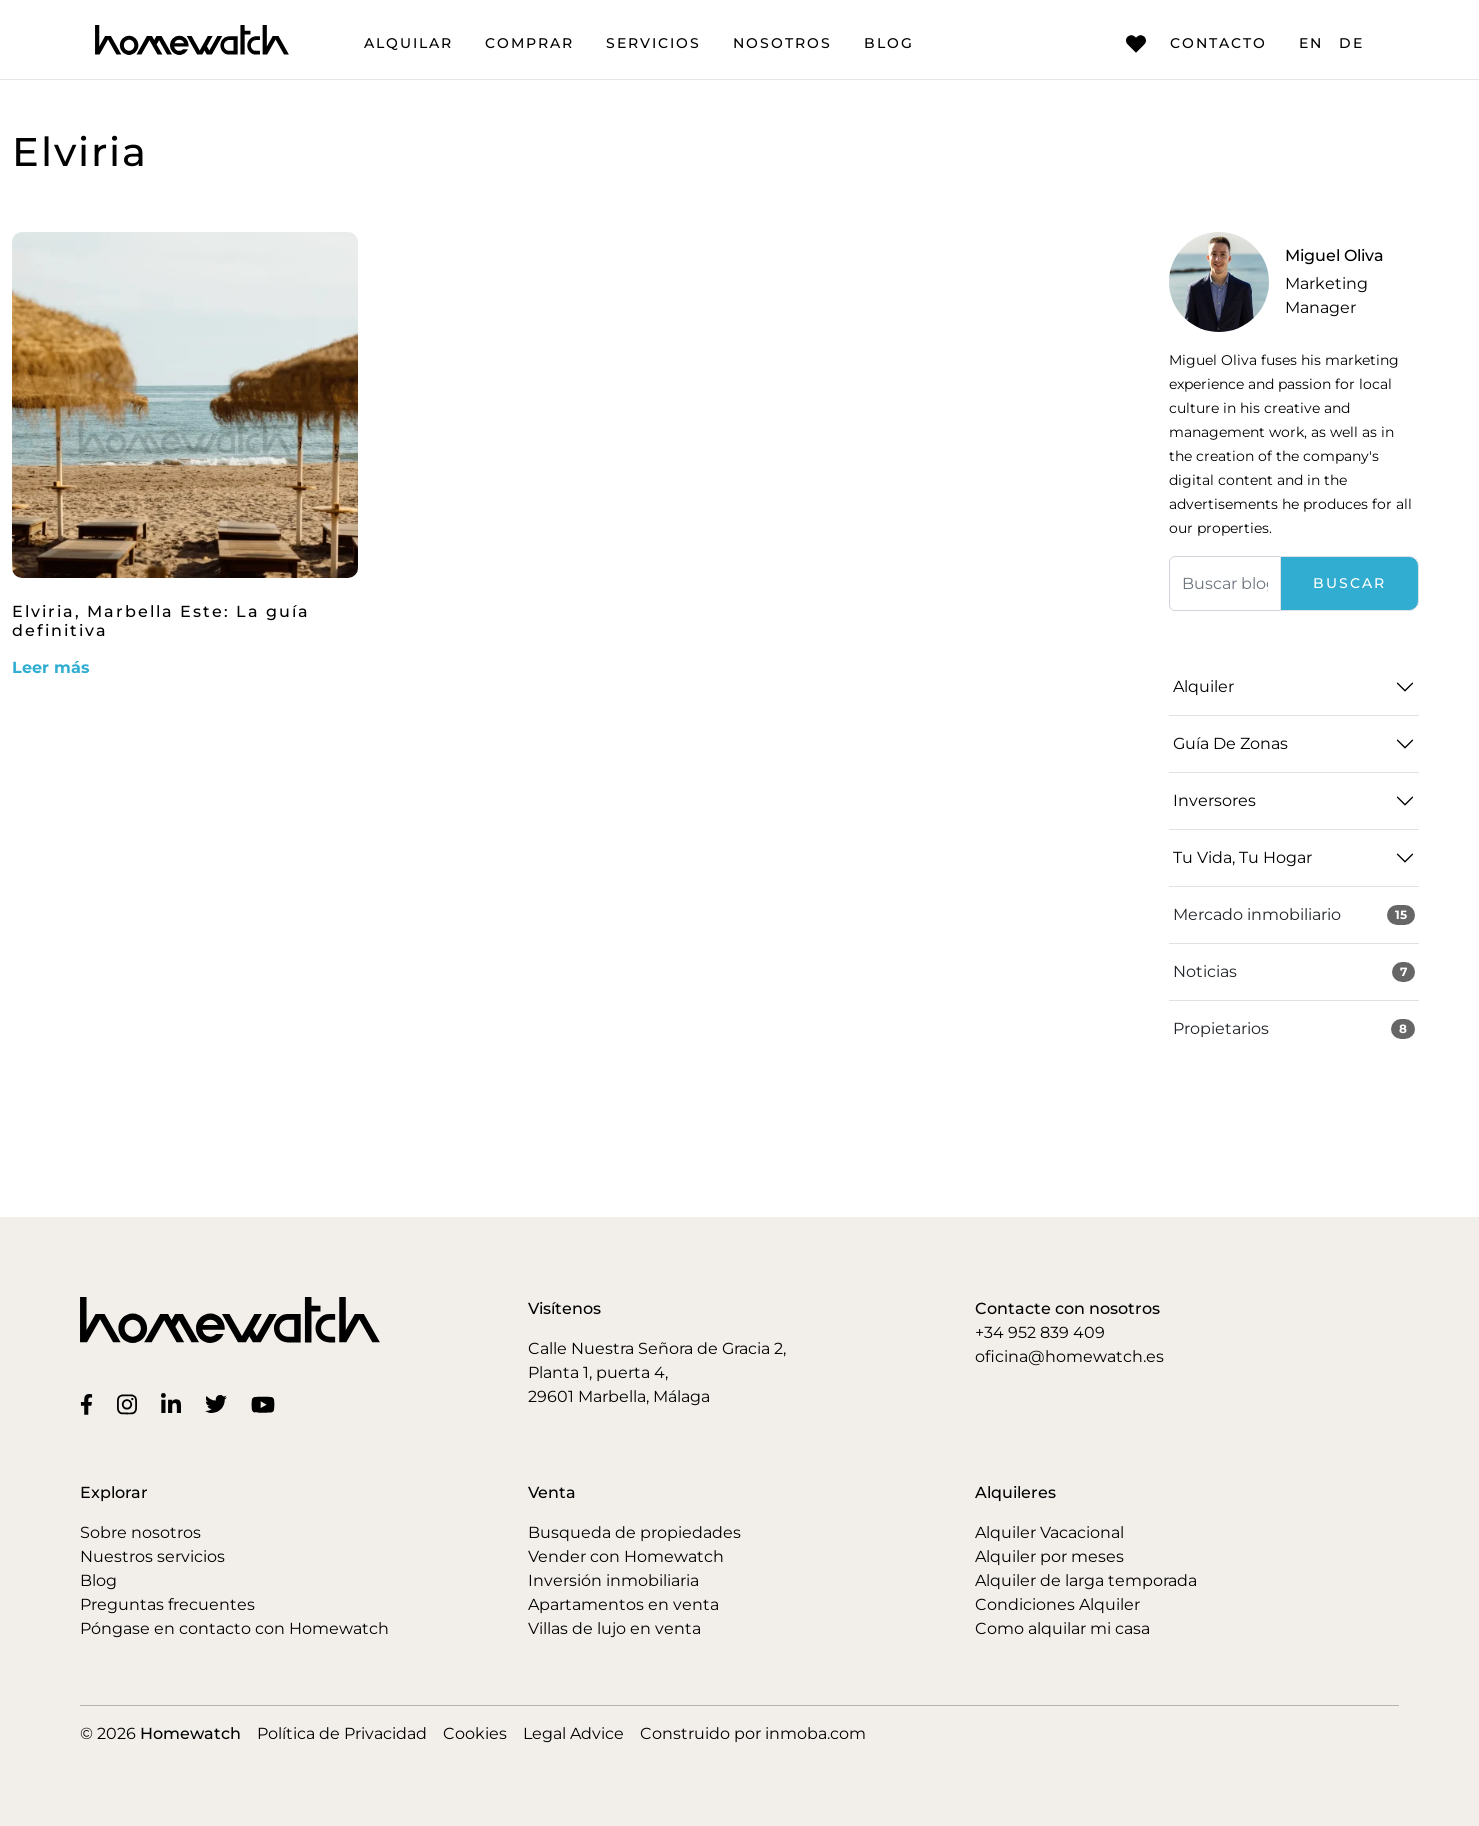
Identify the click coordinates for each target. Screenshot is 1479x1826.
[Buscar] (1225, 583)
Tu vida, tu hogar (1242, 857)
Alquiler (1203, 686)
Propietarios (1294, 1029)
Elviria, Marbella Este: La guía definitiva (161, 621)
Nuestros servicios (152, 1556)
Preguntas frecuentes (167, 1604)
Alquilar (408, 43)
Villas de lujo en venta (614, 1628)
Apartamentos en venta (623, 1604)
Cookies (475, 1733)
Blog (889, 43)
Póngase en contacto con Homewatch (234, 1628)
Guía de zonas (1230, 743)
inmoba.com (815, 1733)
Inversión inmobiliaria (613, 1580)
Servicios (653, 43)
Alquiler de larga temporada (1086, 1580)
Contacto (1196, 43)
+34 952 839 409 (1040, 1332)
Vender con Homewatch (626, 1556)
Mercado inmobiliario (1294, 915)
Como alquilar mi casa (1062, 1628)
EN (1311, 43)
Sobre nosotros (140, 1532)
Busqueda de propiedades (634, 1532)
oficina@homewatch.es (1069, 1356)
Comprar (529, 43)
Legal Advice (573, 1733)
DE (1351, 43)
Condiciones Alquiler (1057, 1604)
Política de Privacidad (342, 1733)
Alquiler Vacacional (1049, 1532)
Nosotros (782, 43)
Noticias (1294, 972)
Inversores (1214, 800)
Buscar (1349, 583)
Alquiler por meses (1049, 1556)
